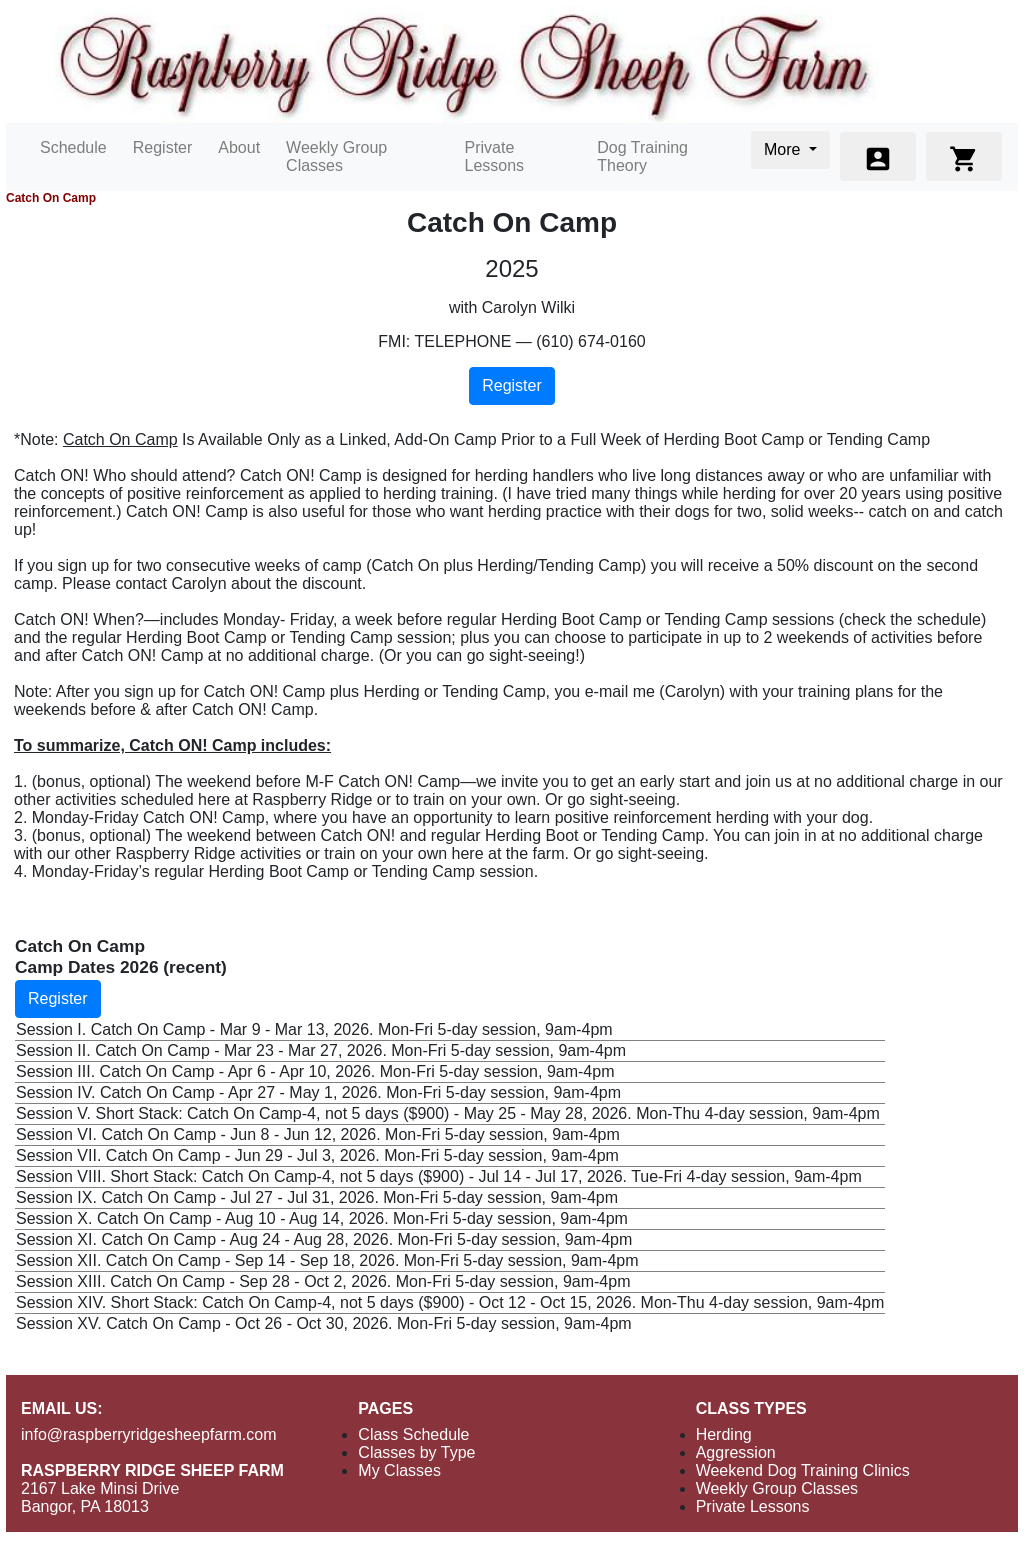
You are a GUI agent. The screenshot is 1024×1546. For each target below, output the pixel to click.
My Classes (399, 1470)
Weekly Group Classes (336, 156)
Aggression (736, 1452)
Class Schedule (413, 1434)
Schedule (73, 147)
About (239, 147)
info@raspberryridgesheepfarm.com (148, 1434)
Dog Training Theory (642, 156)
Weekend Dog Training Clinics (803, 1470)
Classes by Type (416, 1452)
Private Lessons (495, 156)
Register (163, 147)
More (784, 149)
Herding (724, 1434)
